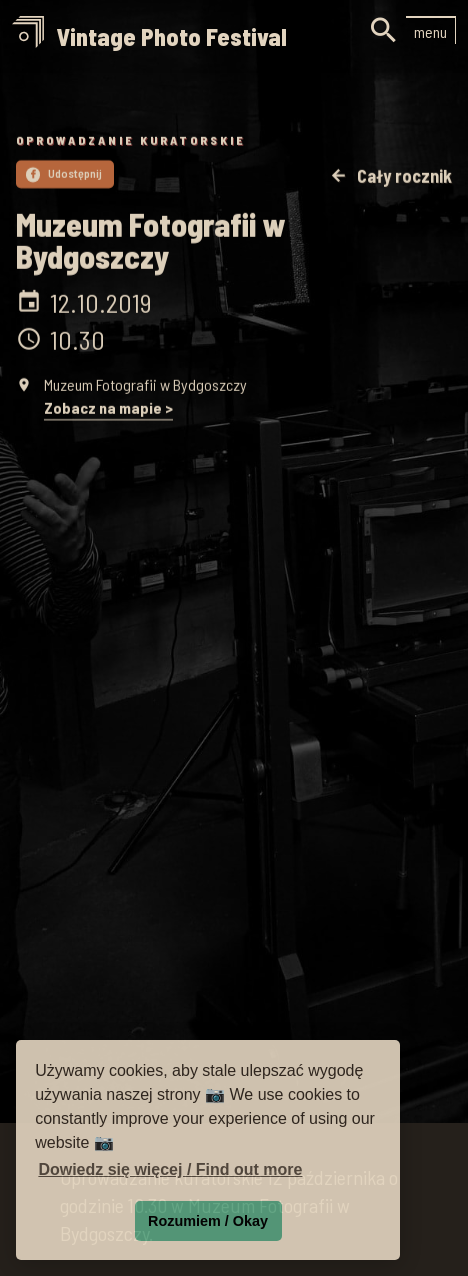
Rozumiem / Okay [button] (208, 1221)
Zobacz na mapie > (108, 408)
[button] (431, 30)
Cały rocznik (390, 178)
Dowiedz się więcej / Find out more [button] (170, 1169)
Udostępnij (64, 174)
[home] (149, 38)
